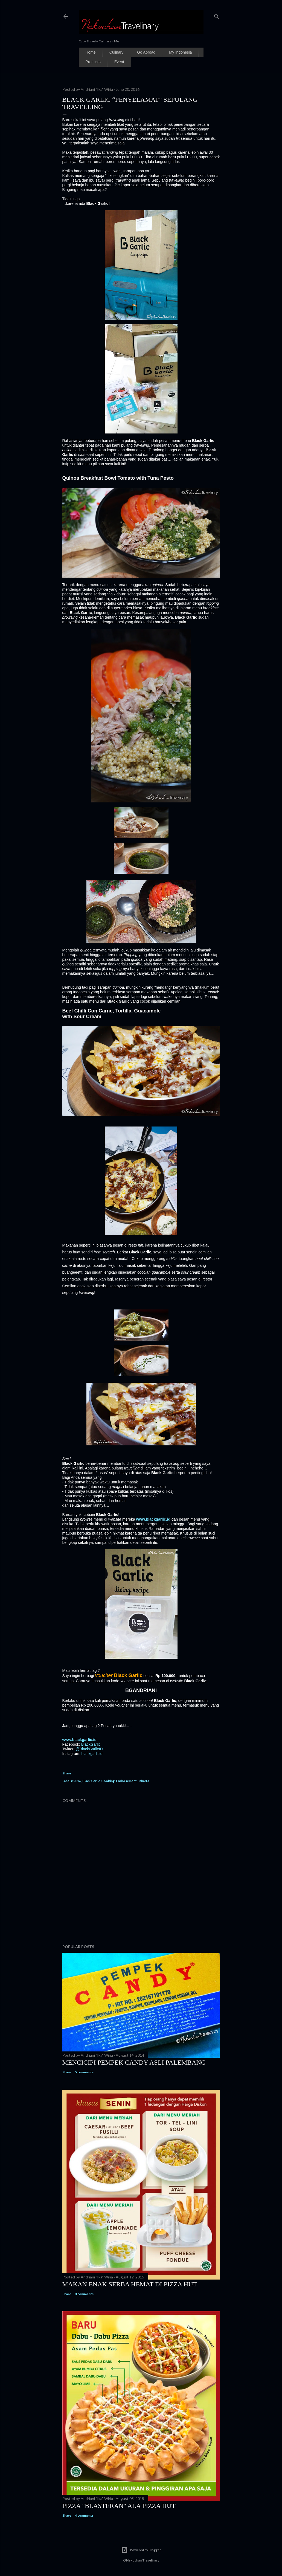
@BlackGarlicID (89, 1749)
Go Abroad (146, 52)
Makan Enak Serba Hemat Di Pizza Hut (129, 2284)
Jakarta (143, 1781)
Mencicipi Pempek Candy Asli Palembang (134, 2062)
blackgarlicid (92, 1753)
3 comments (84, 2294)
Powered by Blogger (141, 2550)
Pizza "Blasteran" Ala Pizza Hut (119, 2505)
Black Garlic (91, 1781)
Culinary (116, 52)
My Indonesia (180, 52)
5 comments (84, 2072)
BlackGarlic (91, 1744)
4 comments (84, 2515)
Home (91, 52)
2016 (77, 1781)
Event (119, 62)
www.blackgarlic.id (153, 1519)
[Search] (216, 15)
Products (93, 62)
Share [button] (66, 1773)
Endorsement (126, 1781)
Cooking (108, 1781)
